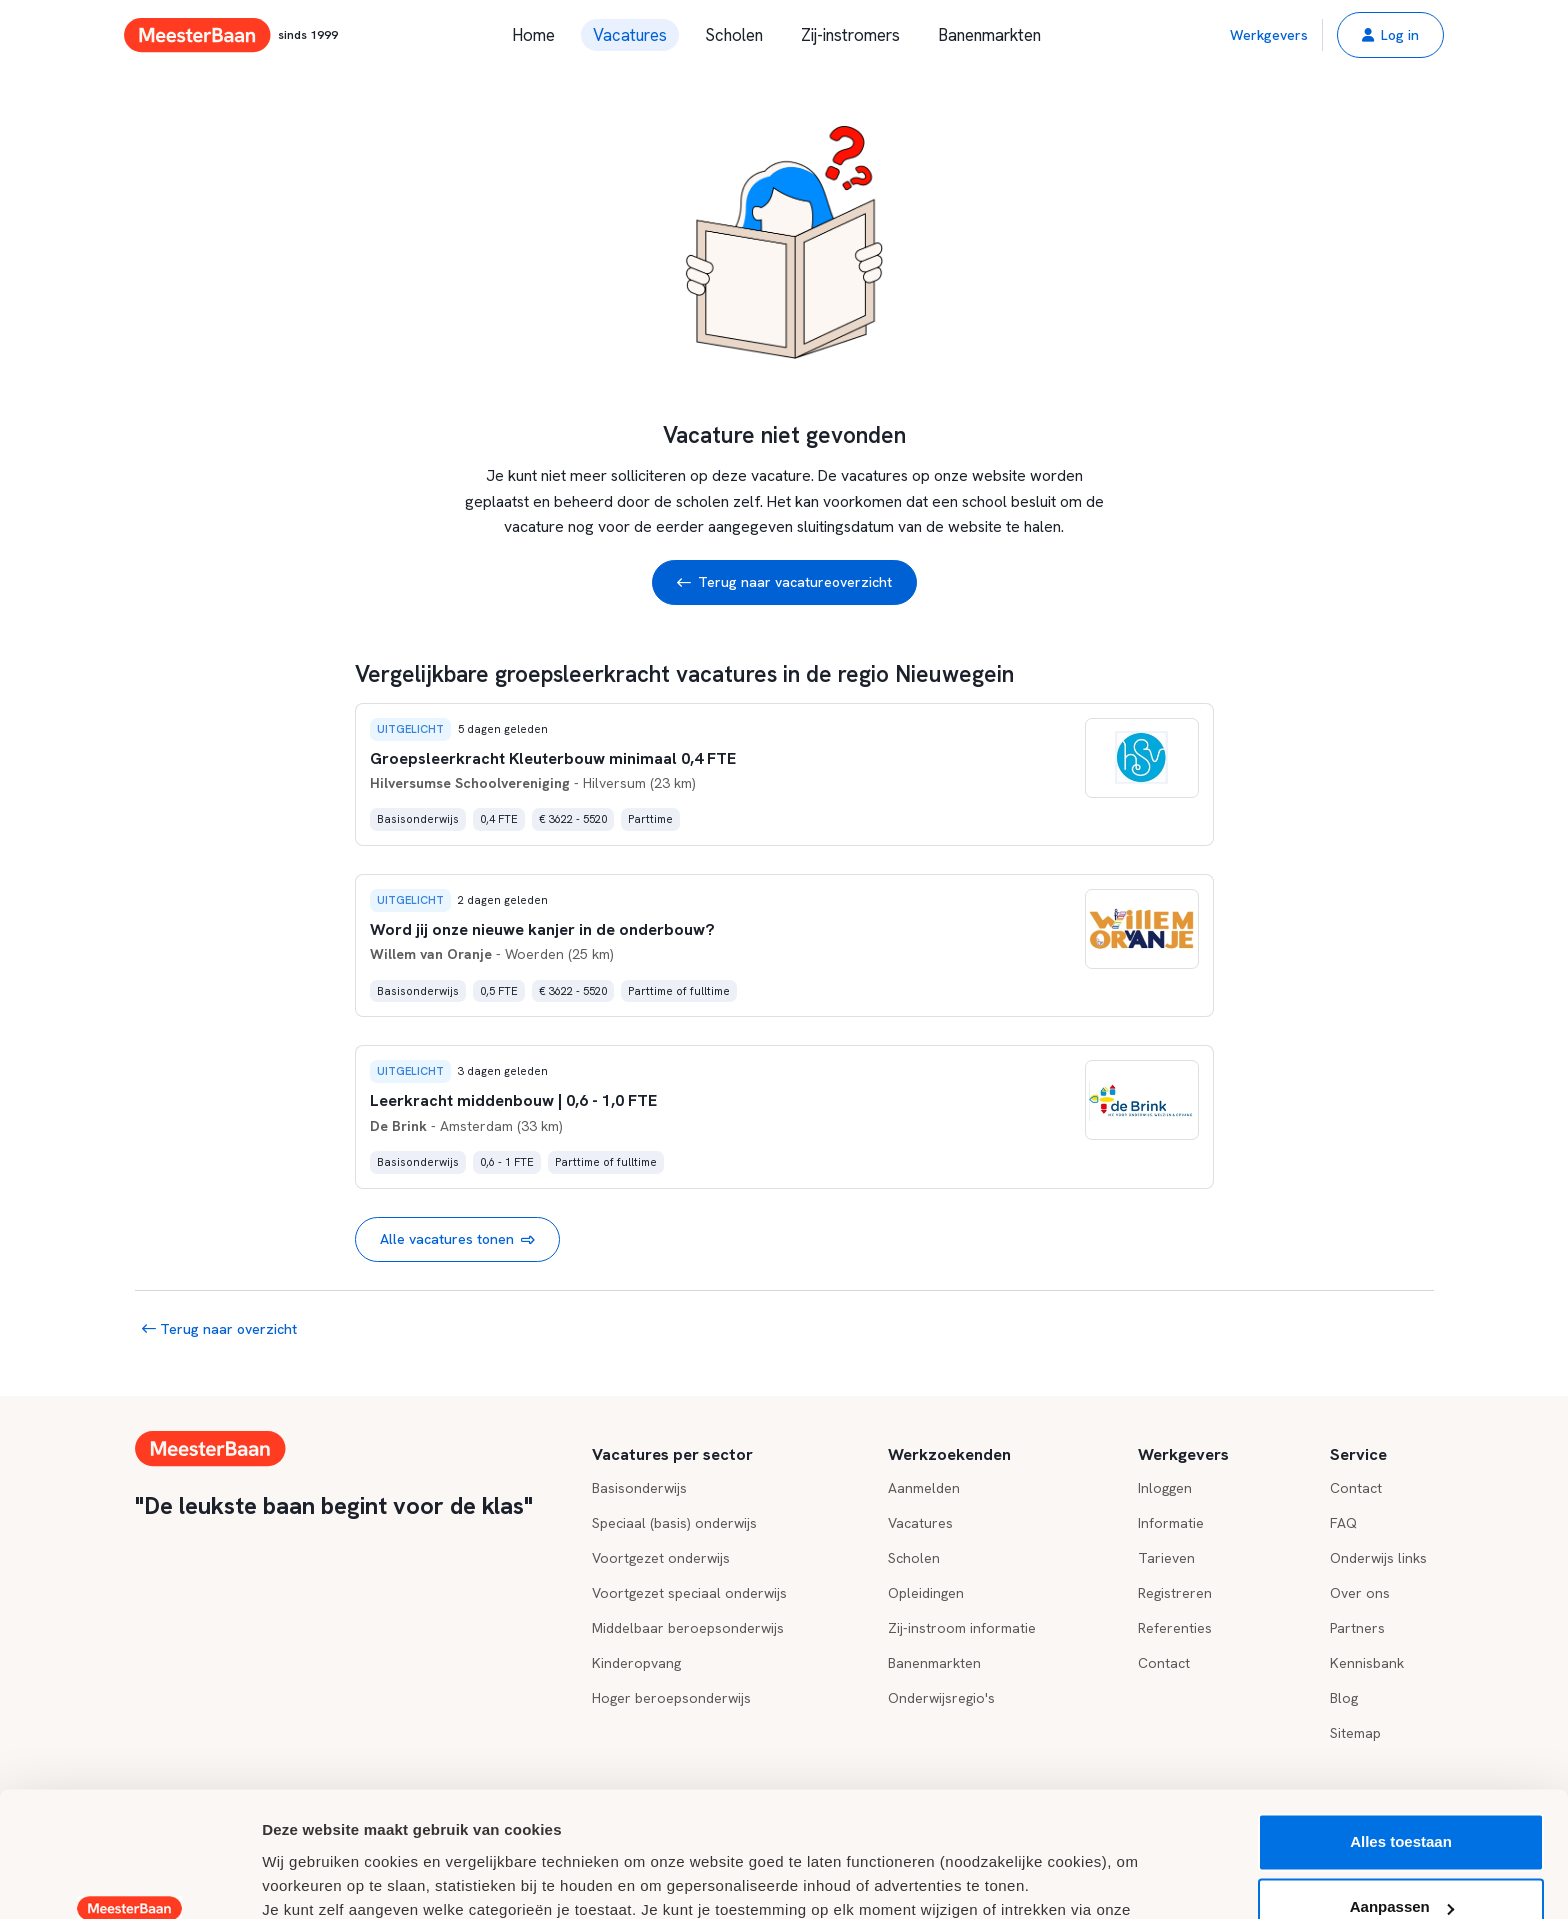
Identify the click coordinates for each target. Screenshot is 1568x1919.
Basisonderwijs (639, 1488)
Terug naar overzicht (219, 1329)
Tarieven (1166, 1558)
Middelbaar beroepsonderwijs (688, 1628)
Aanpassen (1402, 1797)
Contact (1164, 1663)
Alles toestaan (1401, 1732)
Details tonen (309, 1879)
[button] (1390, 35)
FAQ (1343, 1523)
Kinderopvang (636, 1663)
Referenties (1175, 1628)
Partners (1357, 1628)
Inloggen (1165, 1488)
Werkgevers (1269, 35)
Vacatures (630, 35)
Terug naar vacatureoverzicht (784, 582)
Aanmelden (924, 1488)
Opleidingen (926, 1593)
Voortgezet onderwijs (661, 1558)
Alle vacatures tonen (457, 1239)
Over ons (1360, 1593)
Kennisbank (1367, 1663)
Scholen (734, 35)
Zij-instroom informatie (962, 1628)
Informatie (1171, 1523)
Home (533, 35)
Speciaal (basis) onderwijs (674, 1523)
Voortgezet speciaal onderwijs (689, 1593)
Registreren (1175, 1593)
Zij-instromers (850, 35)
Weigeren (1400, 1863)
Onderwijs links (1378, 1558)
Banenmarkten (989, 35)
